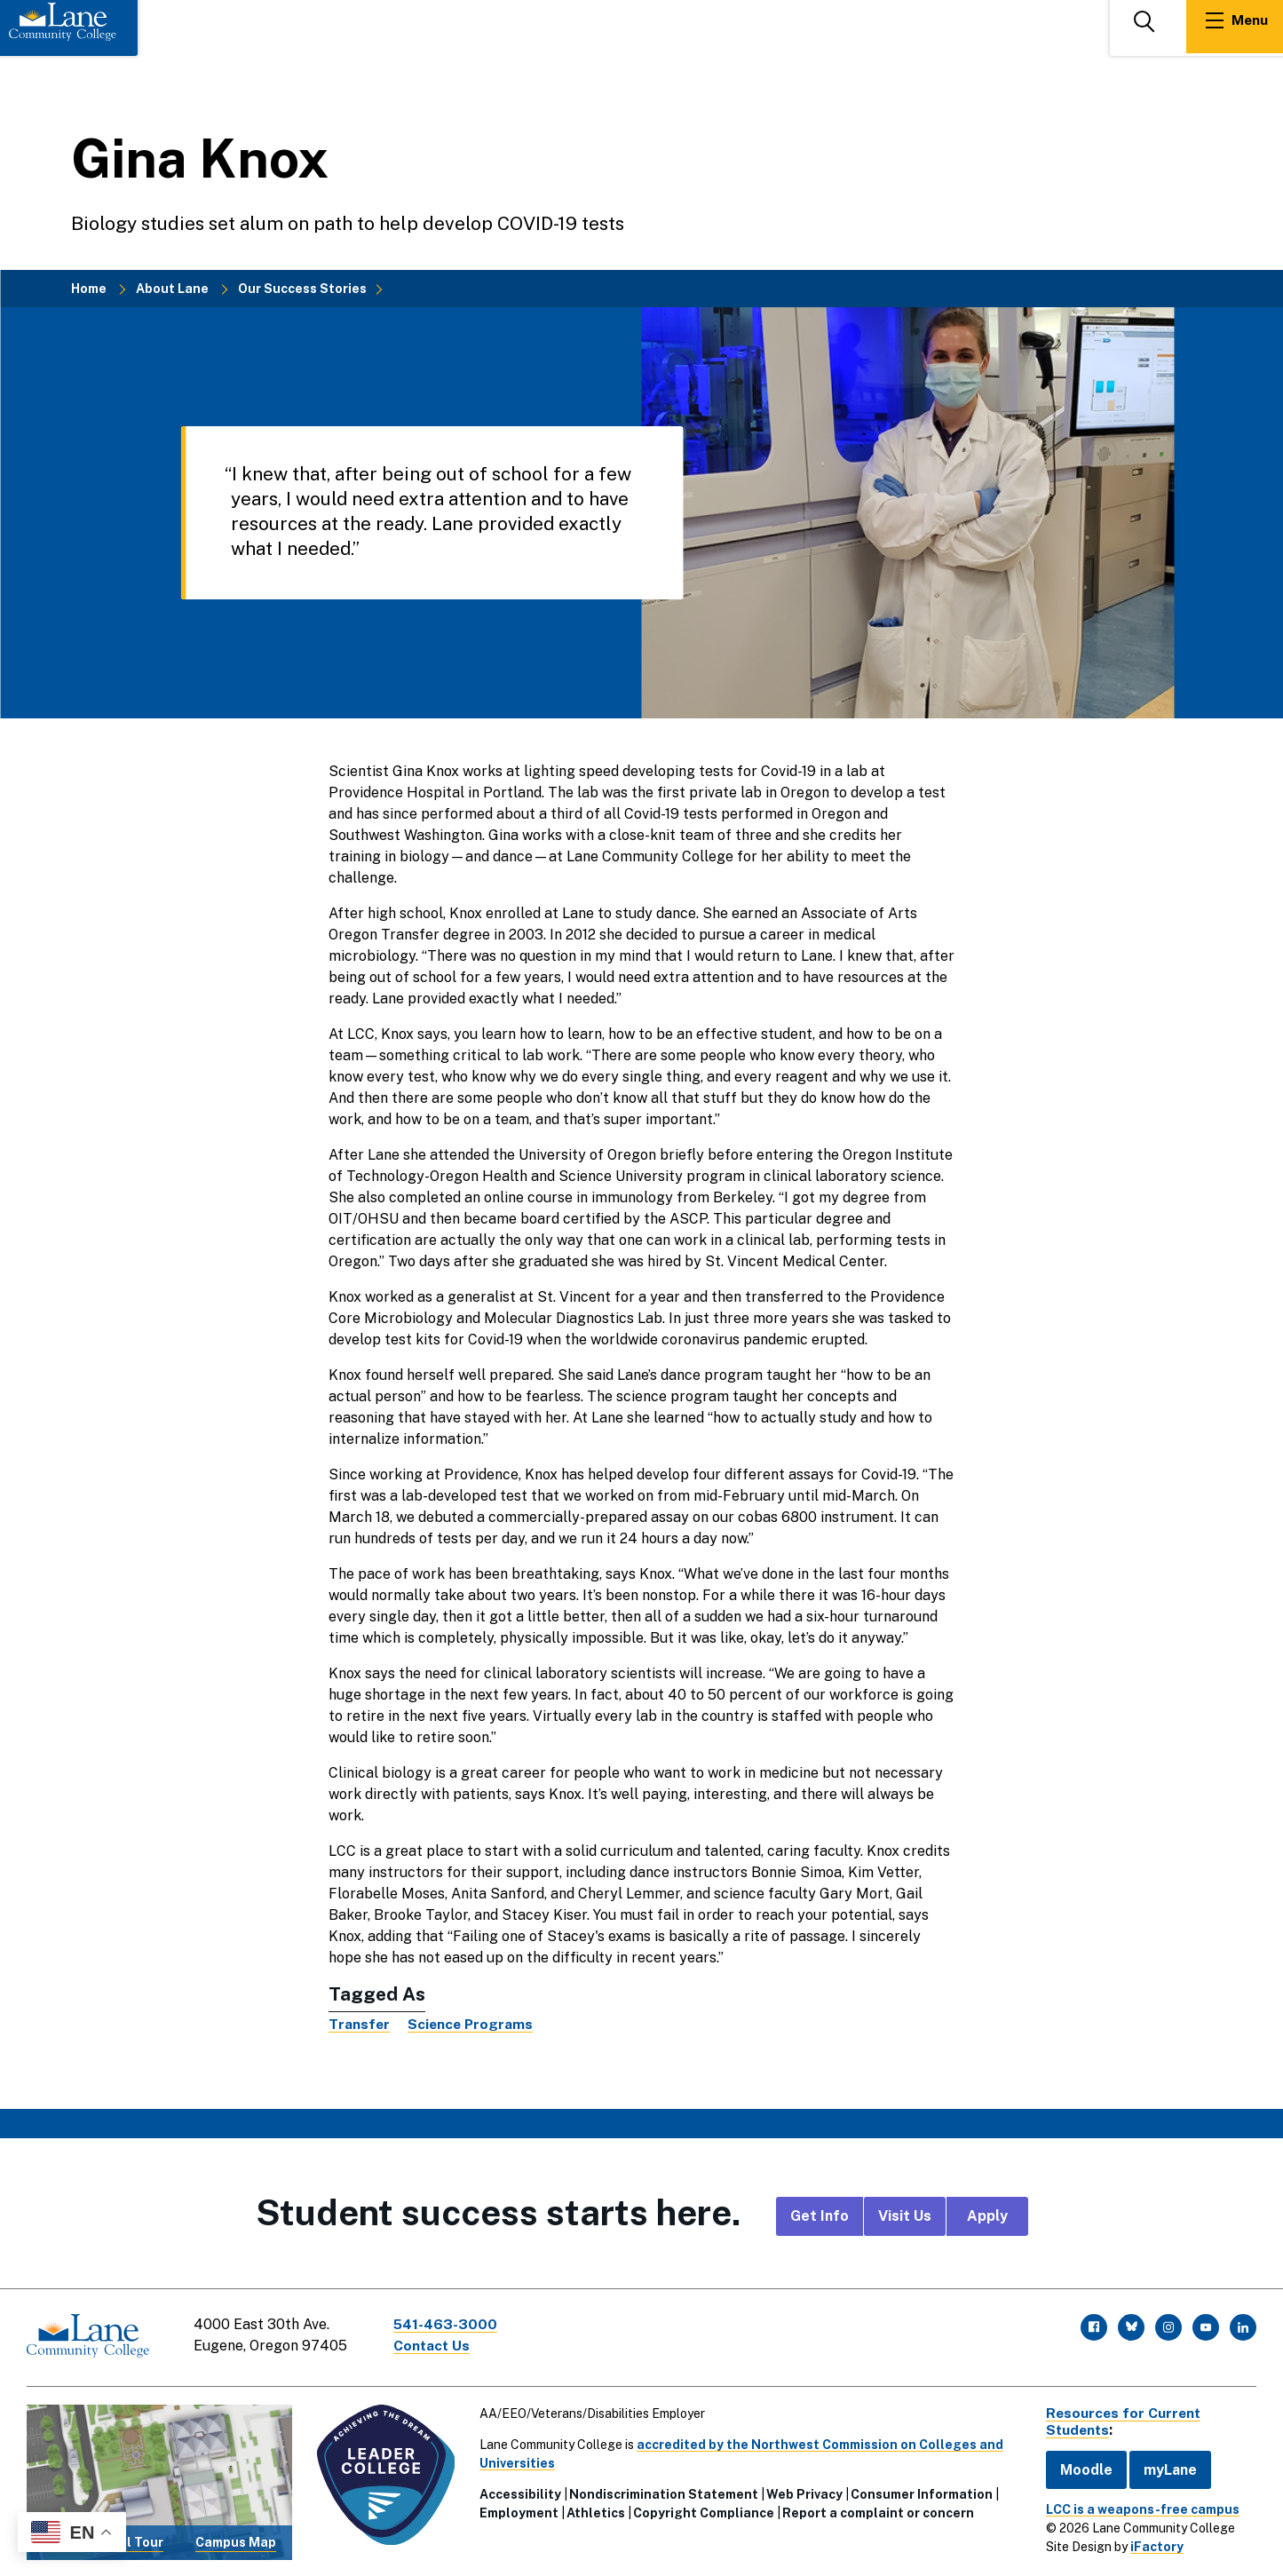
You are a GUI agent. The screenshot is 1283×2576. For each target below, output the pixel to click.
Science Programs (472, 2024)
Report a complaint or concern (876, 2510)
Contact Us (434, 2345)
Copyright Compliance (701, 2510)
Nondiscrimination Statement (661, 2492)
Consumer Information (920, 2492)
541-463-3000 (447, 2324)
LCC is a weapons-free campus (1137, 2506)
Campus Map (234, 2539)
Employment (517, 2510)
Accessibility (518, 2492)
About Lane (172, 288)
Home (89, 288)
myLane (1165, 2466)
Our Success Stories (302, 288)
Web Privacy (802, 2492)
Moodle (1081, 2466)
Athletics (594, 2510)
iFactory (1151, 2543)
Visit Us (904, 2215)
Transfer (360, 2024)
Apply (987, 2215)
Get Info (819, 2215)
